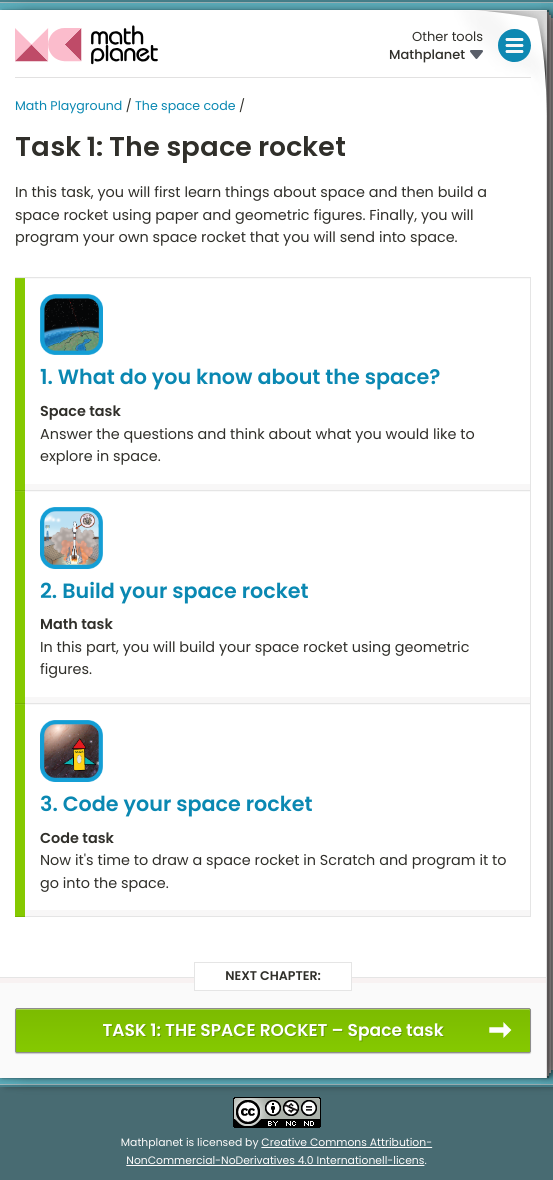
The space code (185, 106)
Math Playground (68, 106)
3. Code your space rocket (176, 804)
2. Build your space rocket (174, 591)
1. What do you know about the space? (240, 377)
